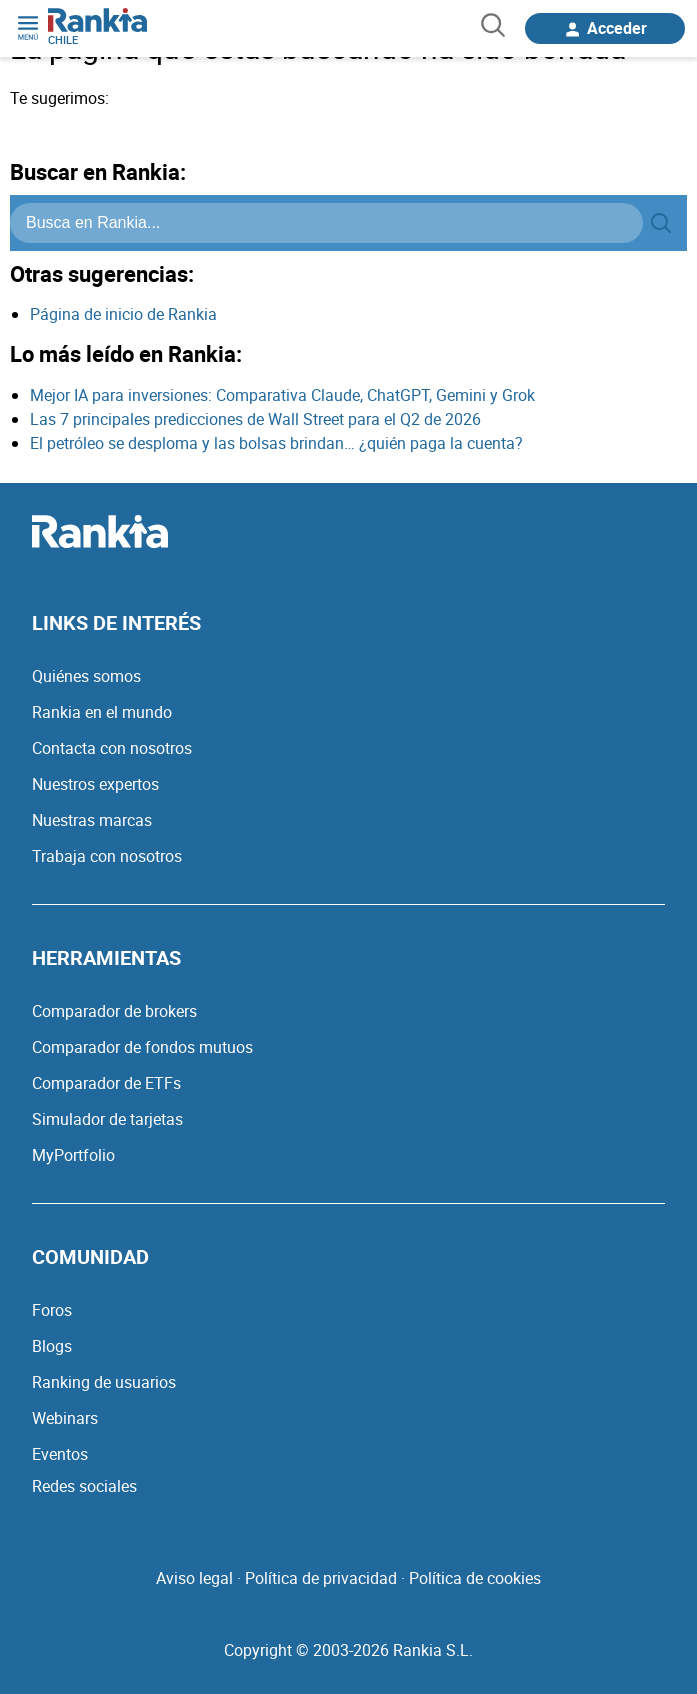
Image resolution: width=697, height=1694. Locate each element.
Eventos (60, 1454)
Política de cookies (475, 1578)
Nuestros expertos (95, 784)
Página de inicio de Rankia (123, 314)
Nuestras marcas (92, 820)
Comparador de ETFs (106, 1083)
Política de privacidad (321, 1578)
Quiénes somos (86, 676)
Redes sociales (84, 1486)
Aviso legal (194, 1578)
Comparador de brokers (114, 1011)
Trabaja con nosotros (107, 856)
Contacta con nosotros (112, 748)
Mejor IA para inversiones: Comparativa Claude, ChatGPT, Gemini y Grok (282, 395)
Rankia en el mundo (102, 712)
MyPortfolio (73, 1155)
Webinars (65, 1418)
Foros (52, 1310)
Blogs (52, 1346)
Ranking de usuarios (104, 1382)
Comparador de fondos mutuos (142, 1047)
